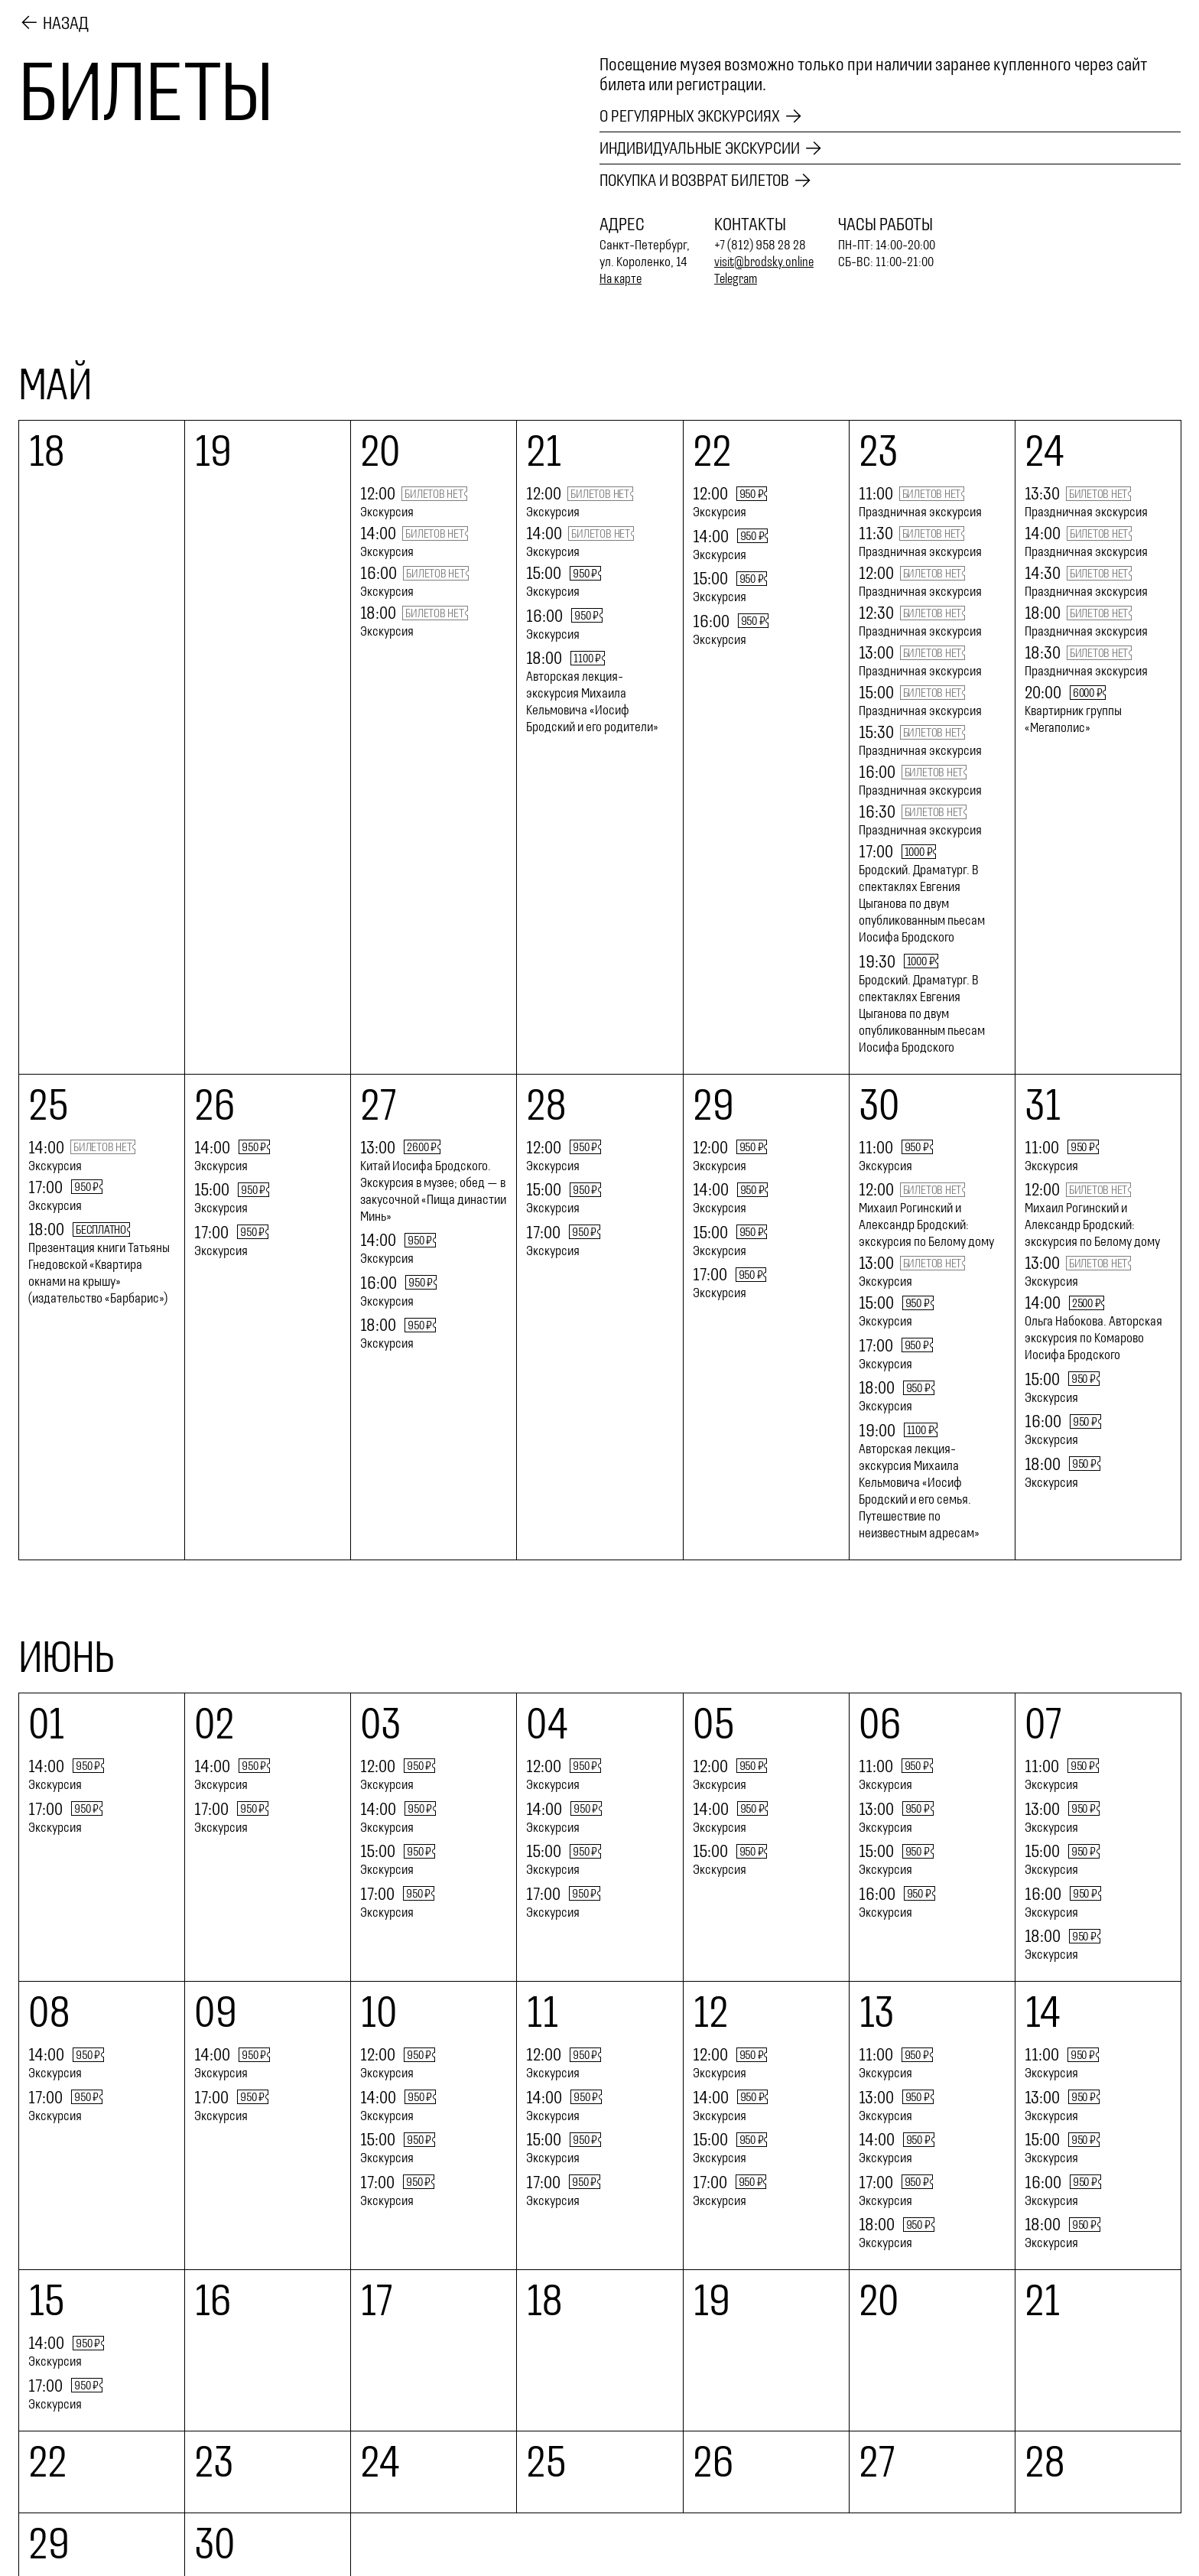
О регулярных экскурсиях (695, 115)
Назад (66, 22)
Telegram (737, 280)
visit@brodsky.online (765, 263)
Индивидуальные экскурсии (707, 148)
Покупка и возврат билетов (700, 181)
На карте (622, 280)
